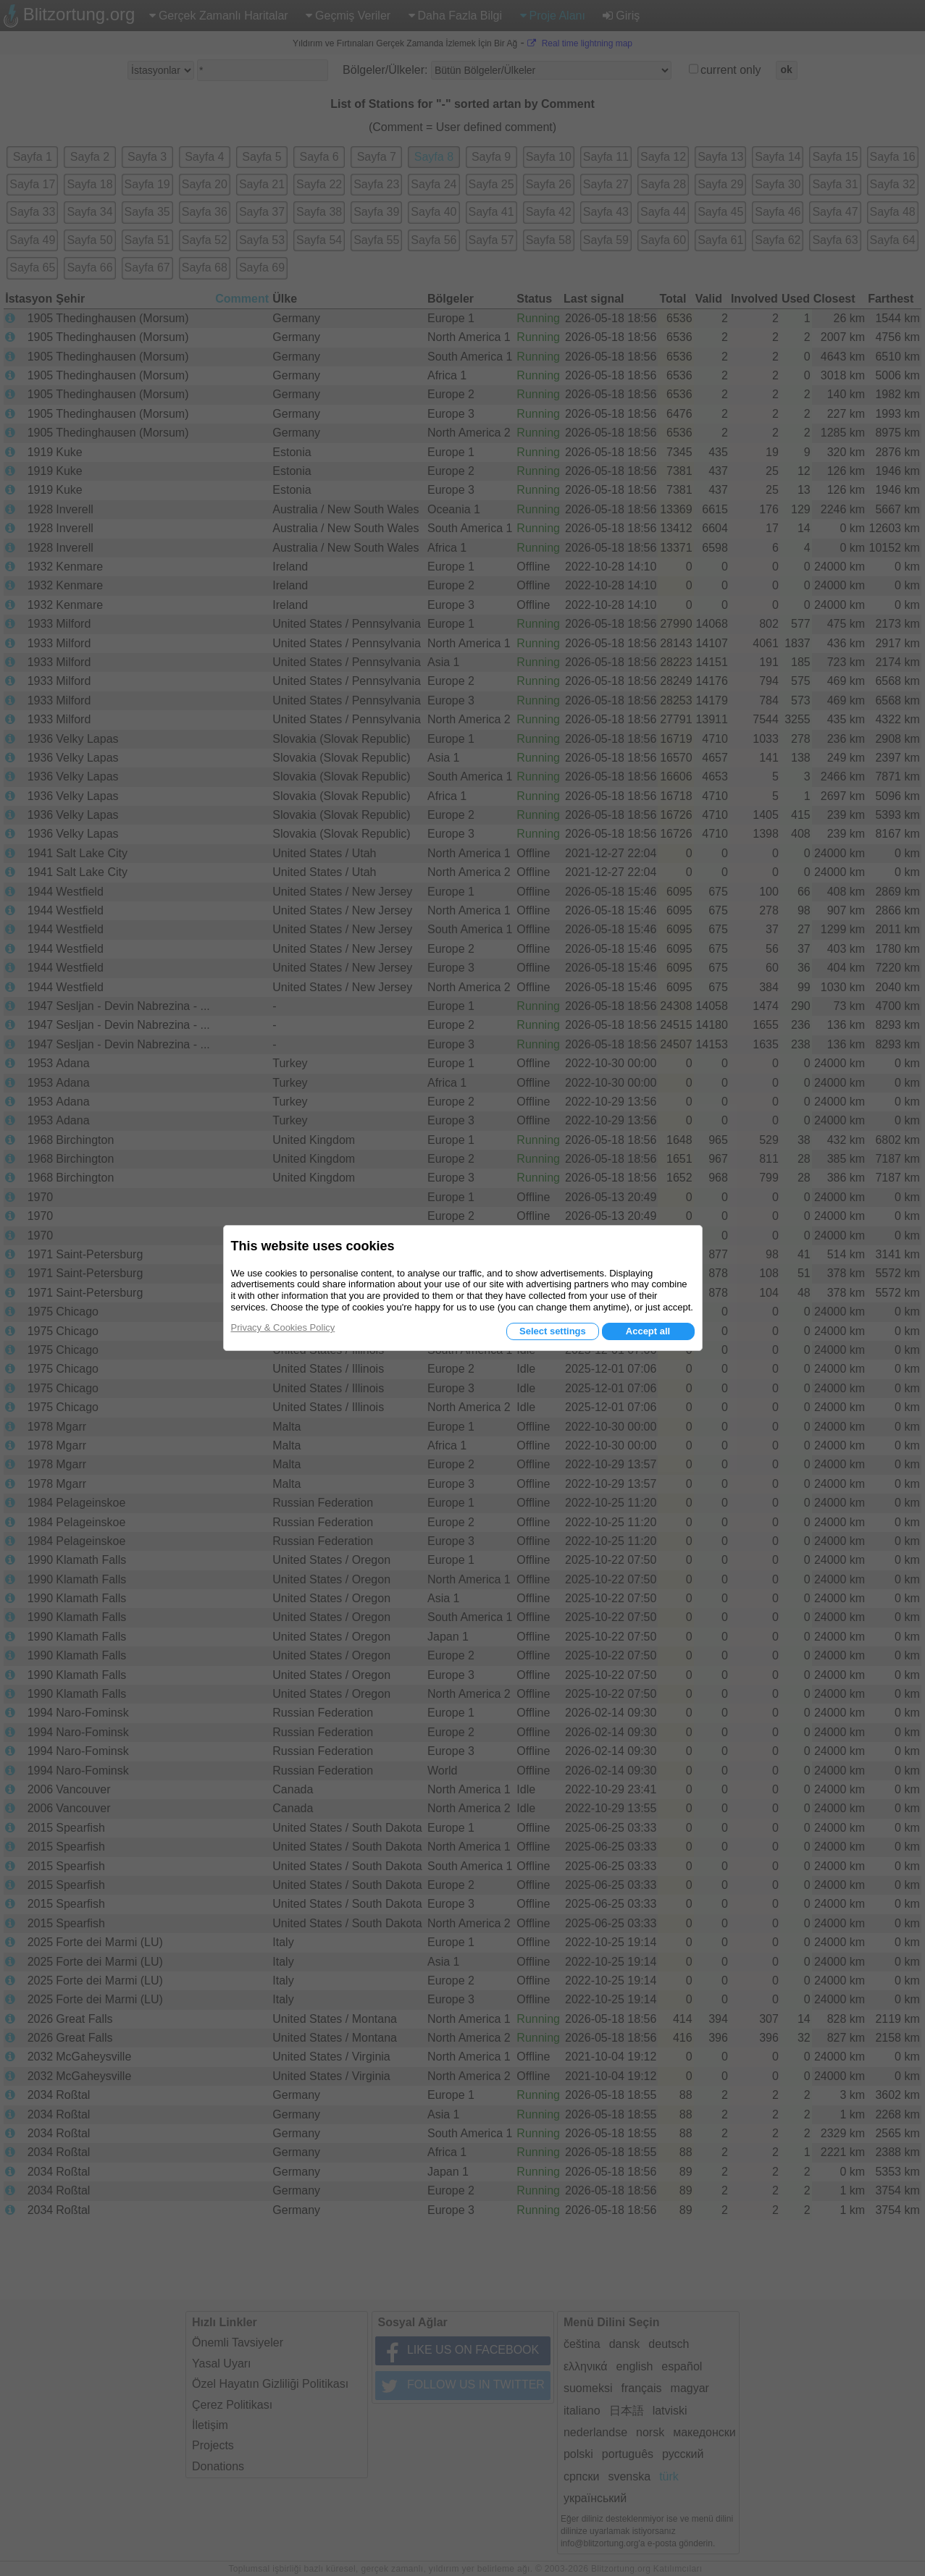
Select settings (552, 1331)
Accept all (648, 1331)
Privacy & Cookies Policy (283, 1327)
